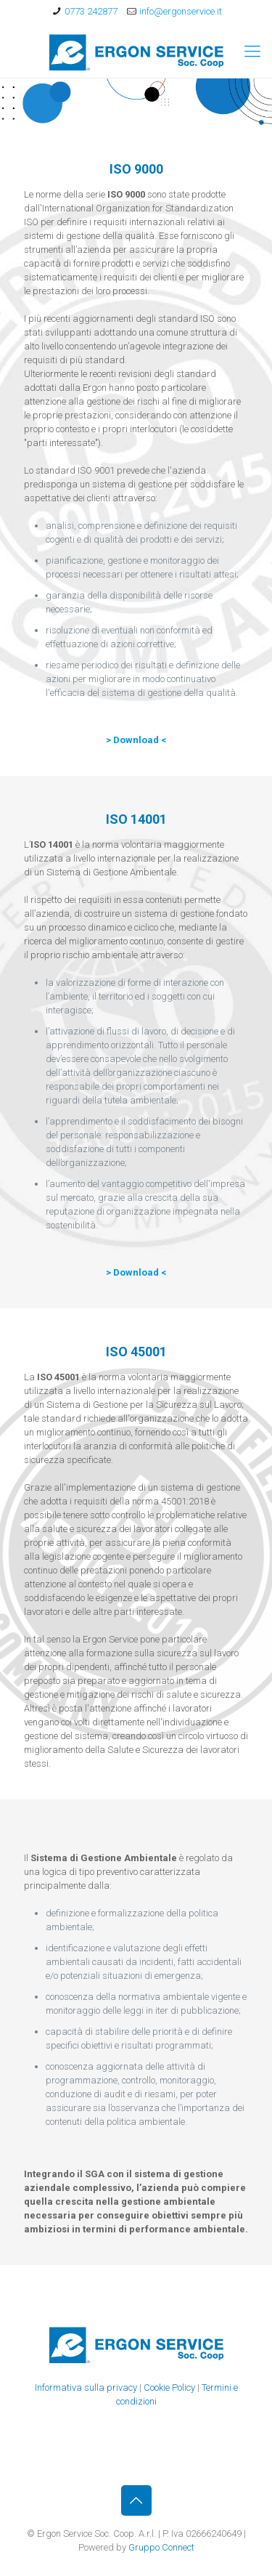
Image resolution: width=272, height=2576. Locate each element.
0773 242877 (91, 11)
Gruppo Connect (161, 2547)
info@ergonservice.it (180, 11)
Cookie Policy (169, 2387)
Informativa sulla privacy (86, 2387)
